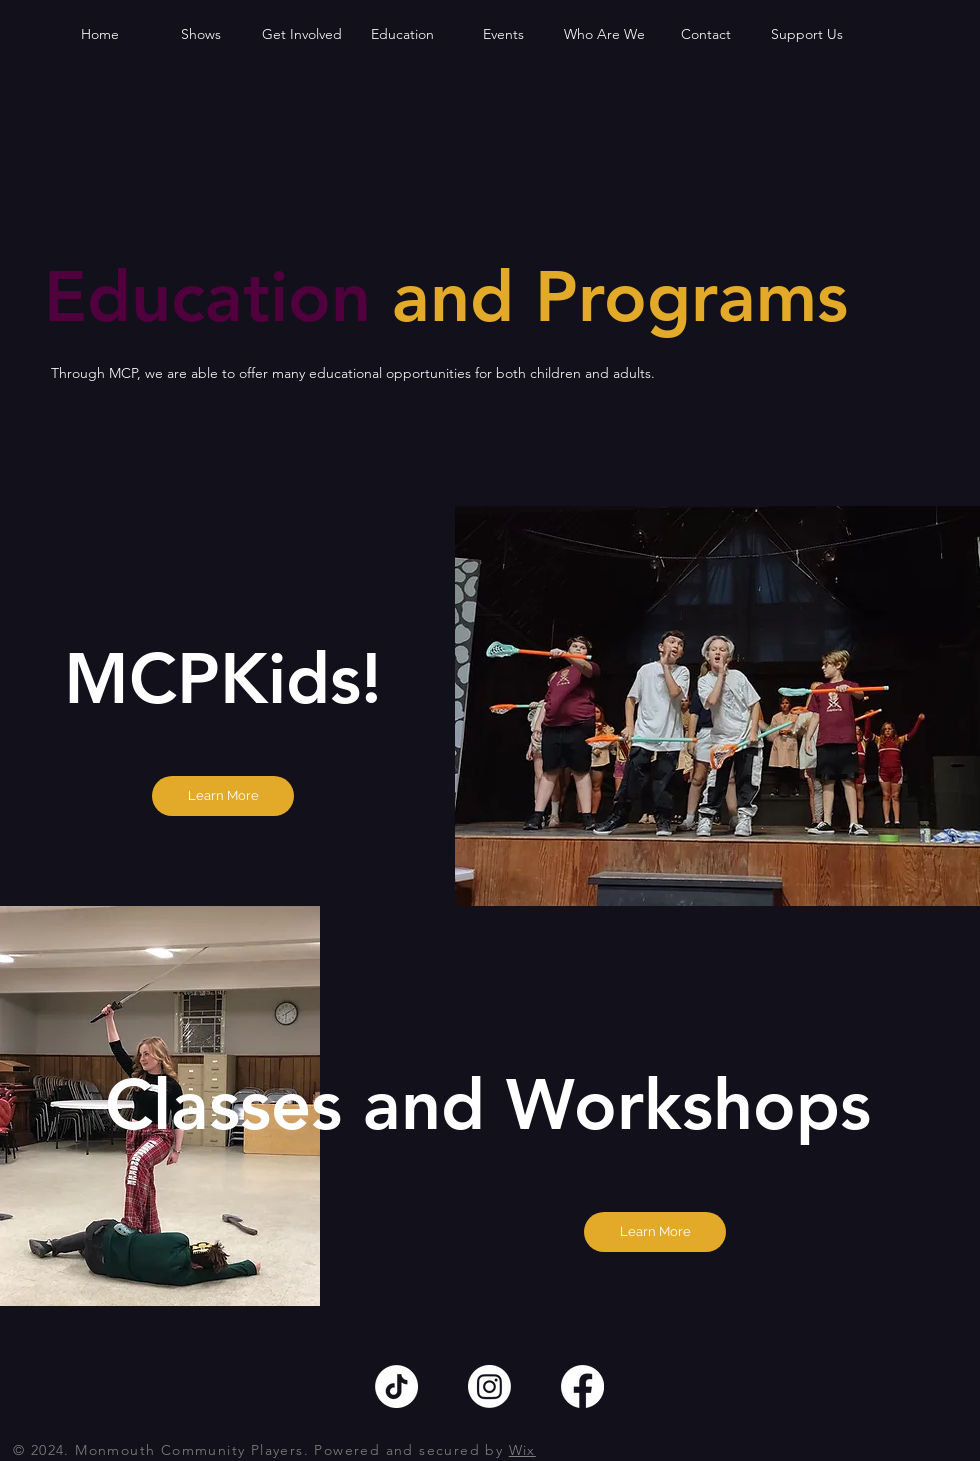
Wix (522, 1450)
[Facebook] (582, 1386)
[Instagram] (489, 1386)
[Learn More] (223, 796)
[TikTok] (396, 1386)
